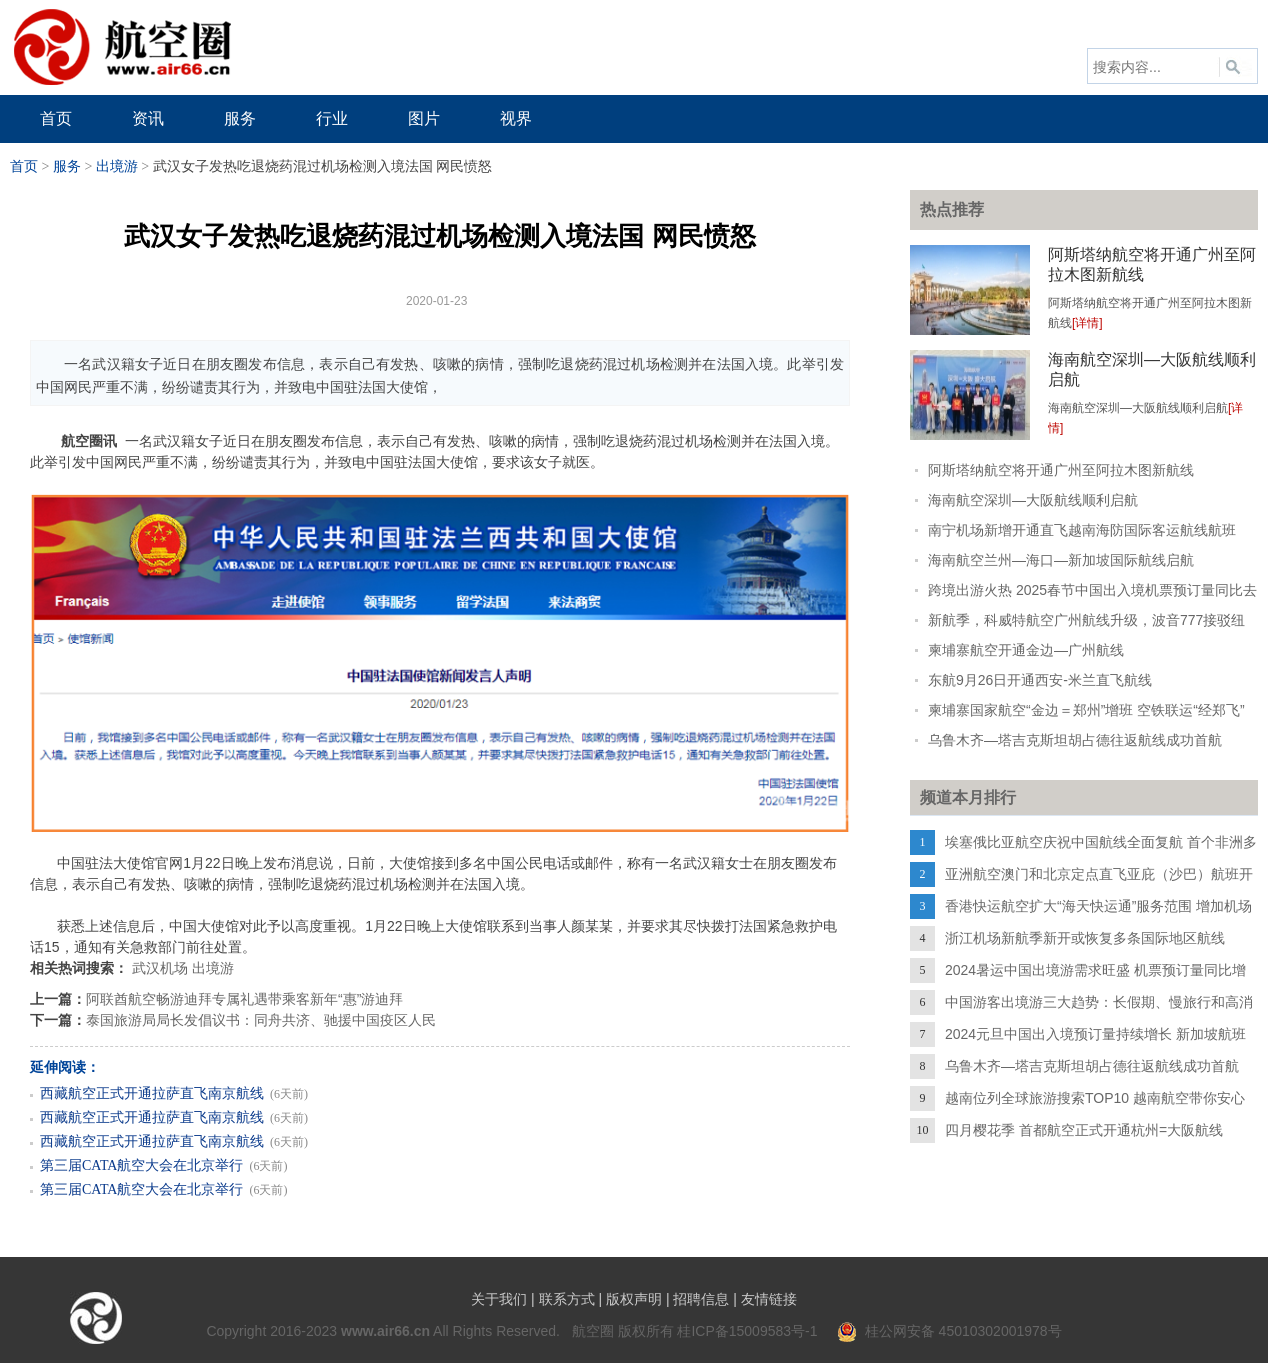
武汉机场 (160, 968)
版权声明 (634, 1299)
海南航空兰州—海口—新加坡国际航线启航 (1061, 560)
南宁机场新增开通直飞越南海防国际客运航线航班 (1082, 530)
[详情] (1087, 323)
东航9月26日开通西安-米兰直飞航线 (1040, 680)
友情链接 (769, 1299)
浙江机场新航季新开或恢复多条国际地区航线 (1085, 938)
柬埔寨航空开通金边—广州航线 (1026, 650)
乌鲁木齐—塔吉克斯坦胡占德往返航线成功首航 (1075, 740)
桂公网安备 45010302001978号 (949, 1331)
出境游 (117, 166)
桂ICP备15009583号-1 (747, 1331)
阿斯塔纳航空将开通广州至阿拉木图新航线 (1061, 470)
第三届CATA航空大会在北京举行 (141, 1165)
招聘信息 (701, 1299)
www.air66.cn (385, 1331)
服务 (67, 166)
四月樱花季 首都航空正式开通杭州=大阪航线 (1084, 1130)
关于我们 (499, 1299)
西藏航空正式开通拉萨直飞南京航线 (152, 1093)
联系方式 (567, 1299)
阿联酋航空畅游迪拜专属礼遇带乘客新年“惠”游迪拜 (244, 999)
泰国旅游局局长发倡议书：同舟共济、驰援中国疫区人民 (261, 1020)
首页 (24, 166)
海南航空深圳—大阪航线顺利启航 (1033, 500)
